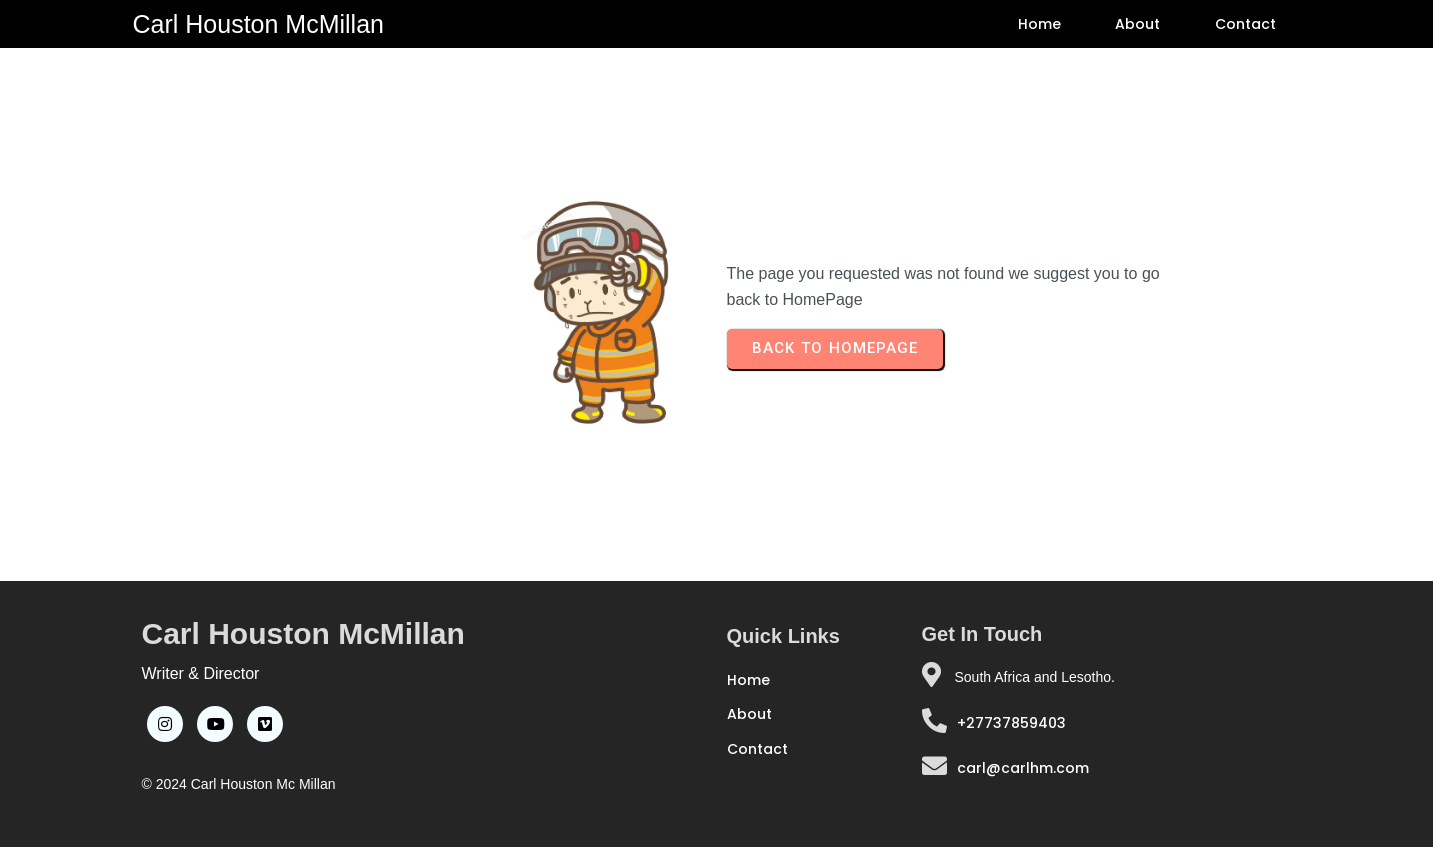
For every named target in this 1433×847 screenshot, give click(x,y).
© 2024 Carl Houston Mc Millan (239, 784)
